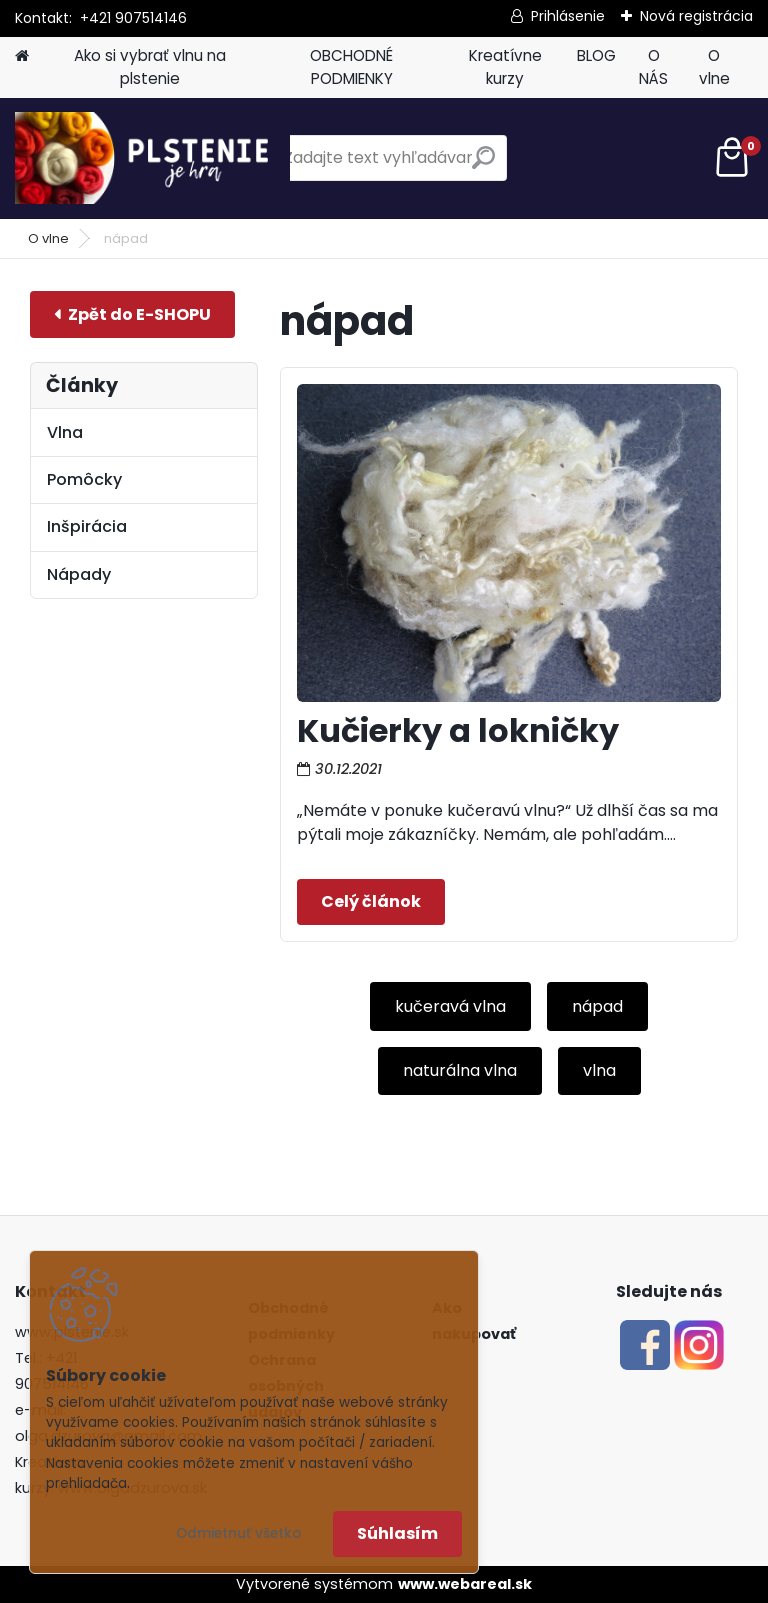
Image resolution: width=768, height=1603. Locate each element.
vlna (599, 1070)
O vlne (714, 67)
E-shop (132, 314)
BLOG (596, 55)
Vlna (65, 432)
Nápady (79, 574)
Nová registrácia (696, 16)
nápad (597, 1006)
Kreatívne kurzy (505, 67)
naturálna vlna (460, 1070)
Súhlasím (397, 1533)
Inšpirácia (87, 526)
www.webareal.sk (465, 1584)
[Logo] (152, 158)
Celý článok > (371, 902)
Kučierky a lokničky (458, 730)
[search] (483, 165)
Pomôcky (84, 479)
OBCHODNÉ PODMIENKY (351, 67)
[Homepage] (22, 56)
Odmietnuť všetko (238, 1533)
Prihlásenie (568, 16)
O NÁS (653, 67)
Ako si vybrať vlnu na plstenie (150, 67)
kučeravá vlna (450, 1006)
